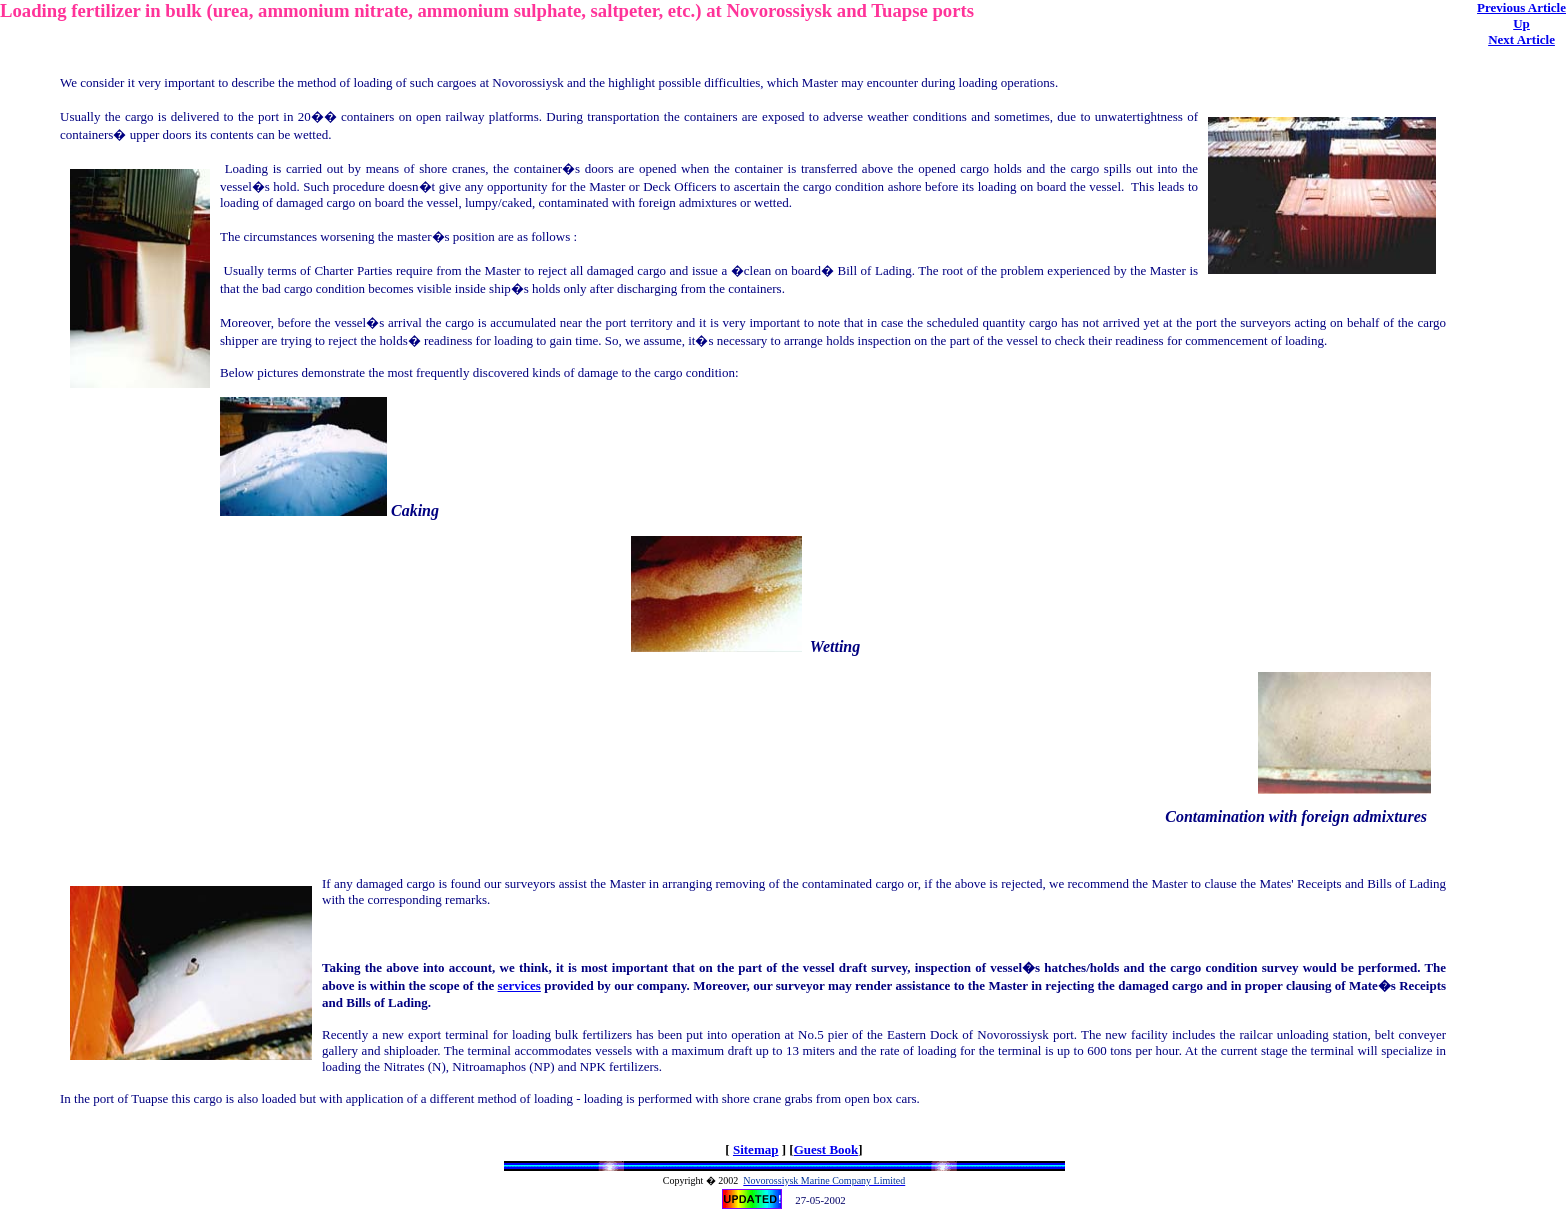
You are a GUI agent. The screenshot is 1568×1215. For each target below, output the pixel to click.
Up (1521, 23)
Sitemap (756, 1149)
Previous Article (1521, 7)
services (519, 985)
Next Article (1521, 39)
